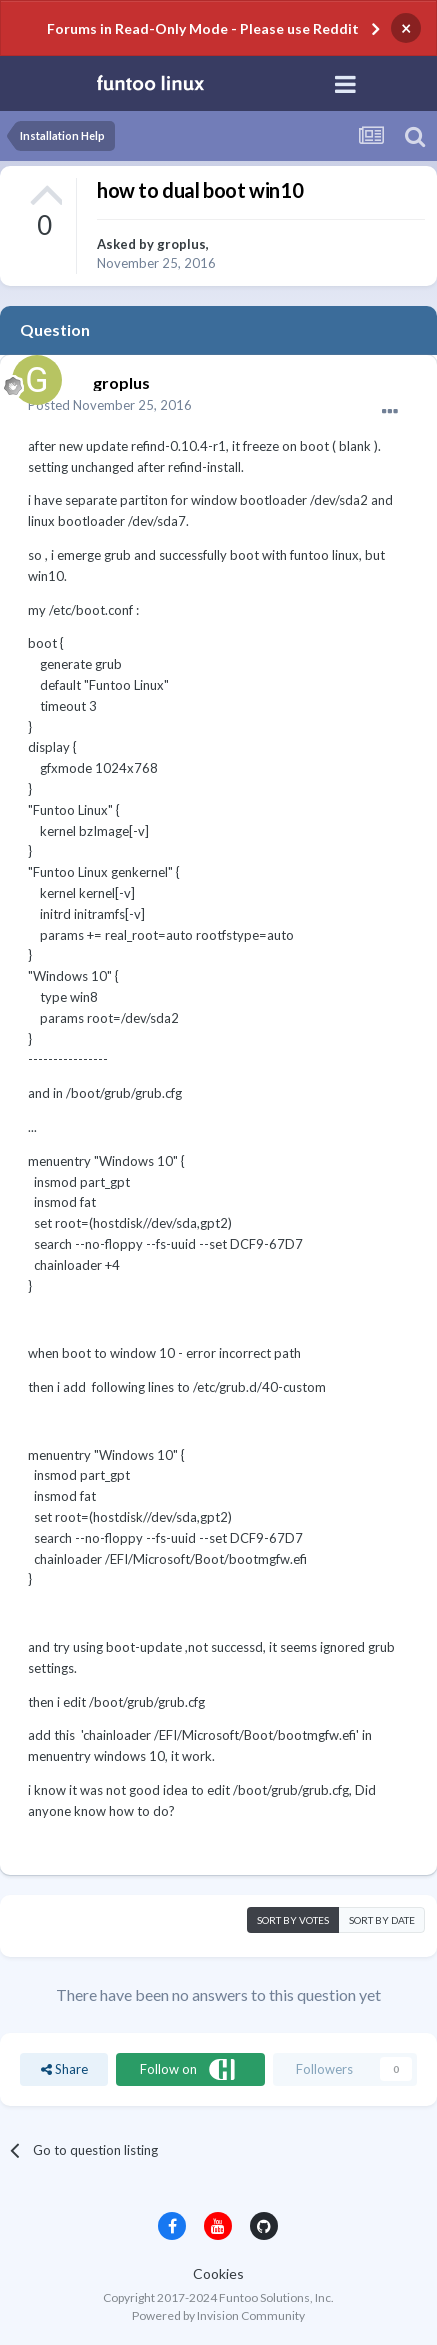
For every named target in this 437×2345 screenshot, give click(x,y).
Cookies (218, 2273)
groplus (181, 244)
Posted (110, 405)
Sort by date (382, 1920)
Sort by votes (293, 1920)
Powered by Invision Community (218, 2315)
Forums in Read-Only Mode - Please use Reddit (203, 28)
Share (64, 2069)
